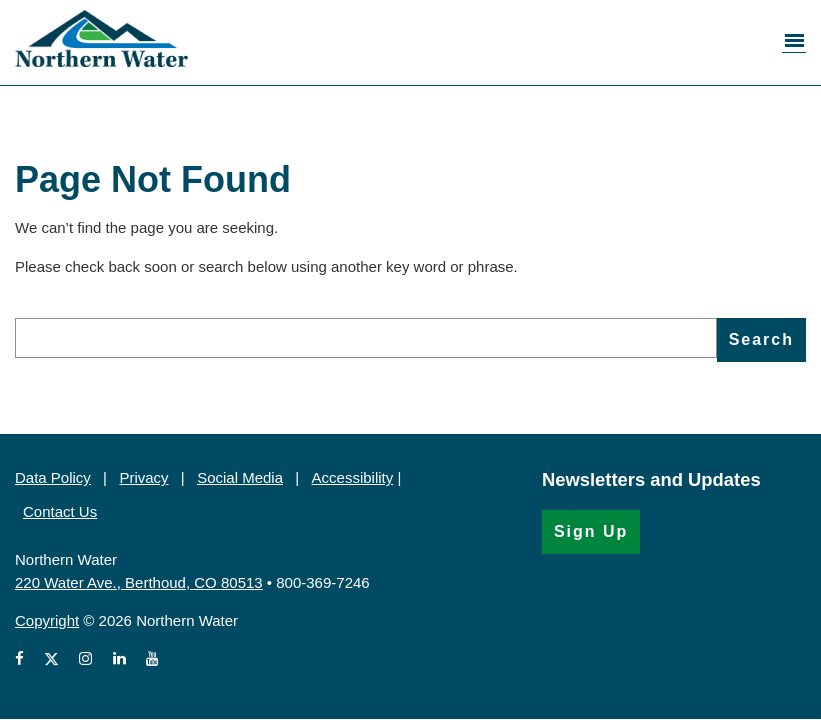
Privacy (143, 477)
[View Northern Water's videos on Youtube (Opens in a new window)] (152, 659)
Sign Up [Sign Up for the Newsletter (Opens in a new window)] (591, 531)
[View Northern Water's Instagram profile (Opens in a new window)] (85, 659)
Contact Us (60, 511)
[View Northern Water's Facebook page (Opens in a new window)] (23, 659)
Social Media (240, 477)
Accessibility (353, 477)
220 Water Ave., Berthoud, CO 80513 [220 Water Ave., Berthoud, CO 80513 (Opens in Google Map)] (139, 582)
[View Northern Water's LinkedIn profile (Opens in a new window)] (119, 659)
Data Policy (53, 477)
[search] (366, 338)
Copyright (47, 620)
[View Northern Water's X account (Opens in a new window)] (51, 659)
